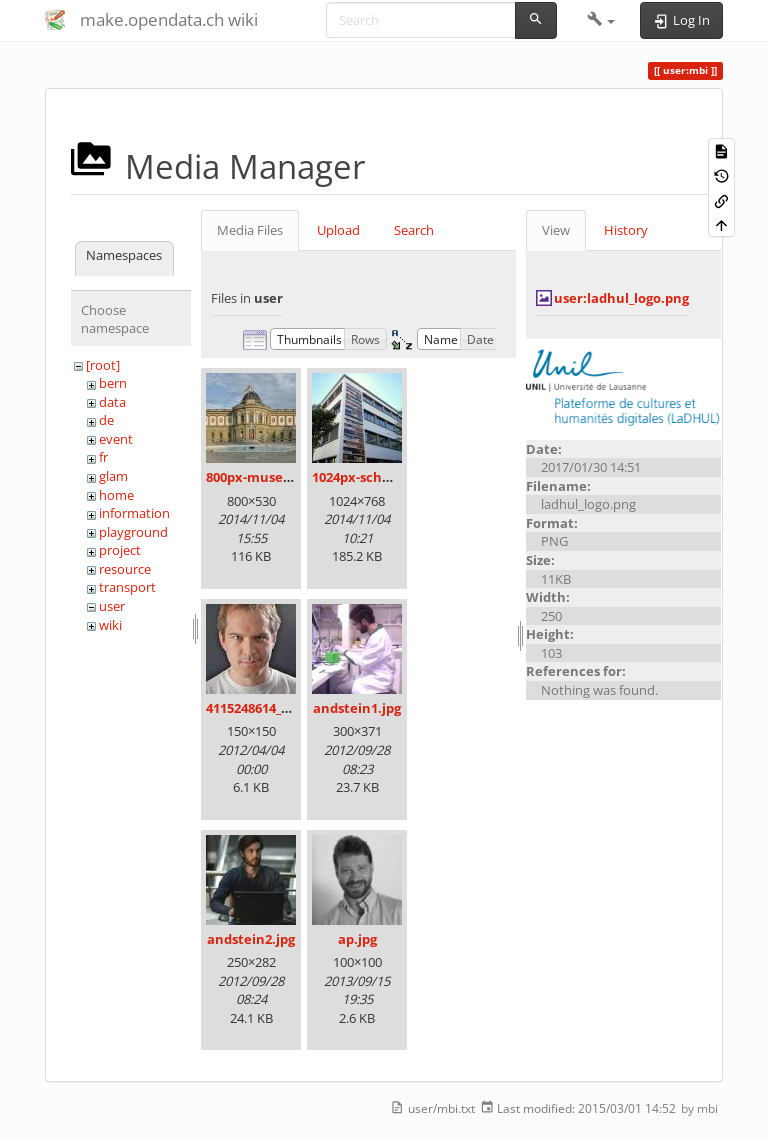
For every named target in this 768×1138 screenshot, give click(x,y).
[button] (601, 20)
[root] (103, 365)
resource (125, 569)
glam (113, 476)
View (556, 230)
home (116, 495)
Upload (338, 230)
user (112, 606)
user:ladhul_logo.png (621, 298)
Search (414, 230)
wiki (110, 625)
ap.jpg (357, 939)
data (112, 402)
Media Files (250, 230)
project (120, 550)
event (116, 439)
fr (103, 457)
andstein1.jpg (357, 708)
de (106, 420)
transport (127, 587)
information (134, 513)
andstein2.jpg (251, 939)
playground (133, 532)
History (626, 230)
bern (113, 383)
